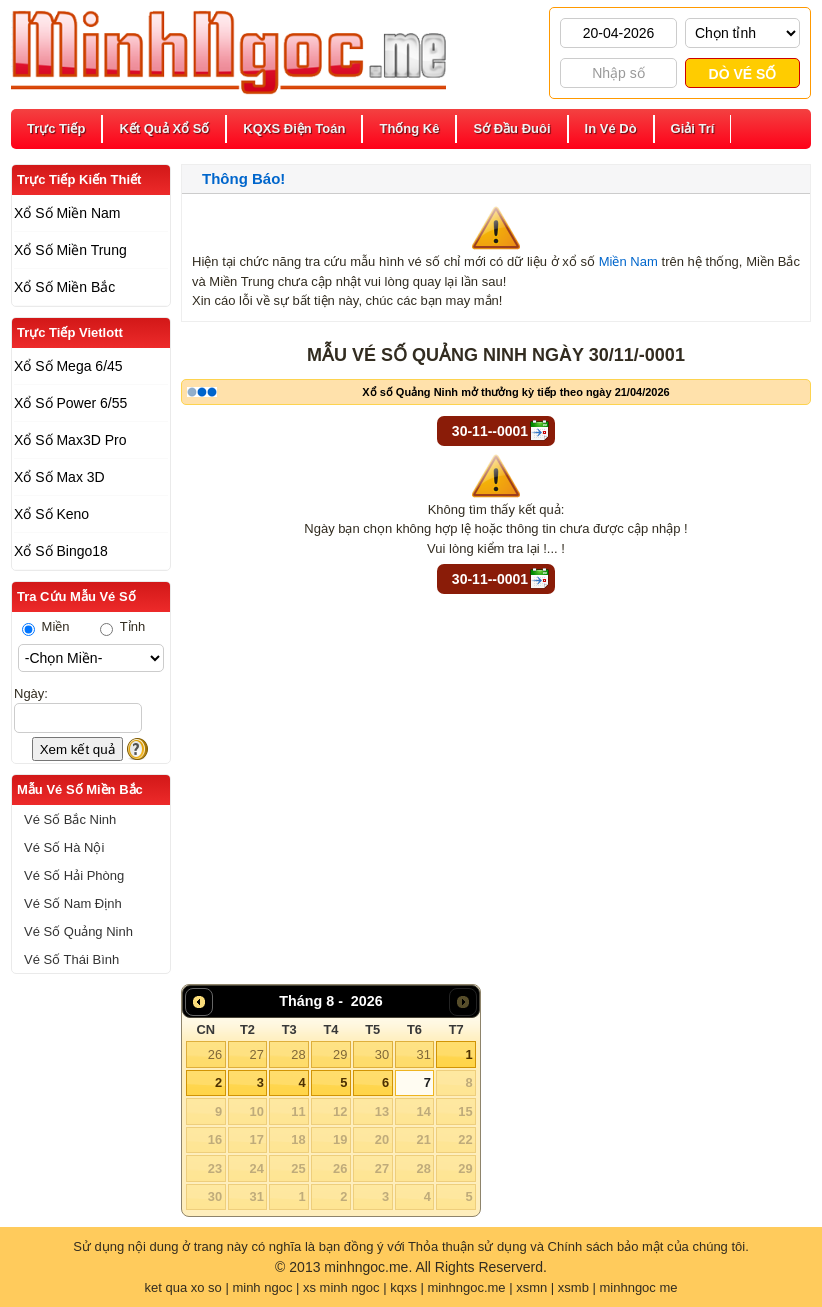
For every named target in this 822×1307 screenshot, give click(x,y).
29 (340, 1054)
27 (256, 1054)
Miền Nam (628, 261)
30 (382, 1054)
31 (423, 1054)
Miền (46, 626)
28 (298, 1054)
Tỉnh (122, 626)
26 (215, 1054)
